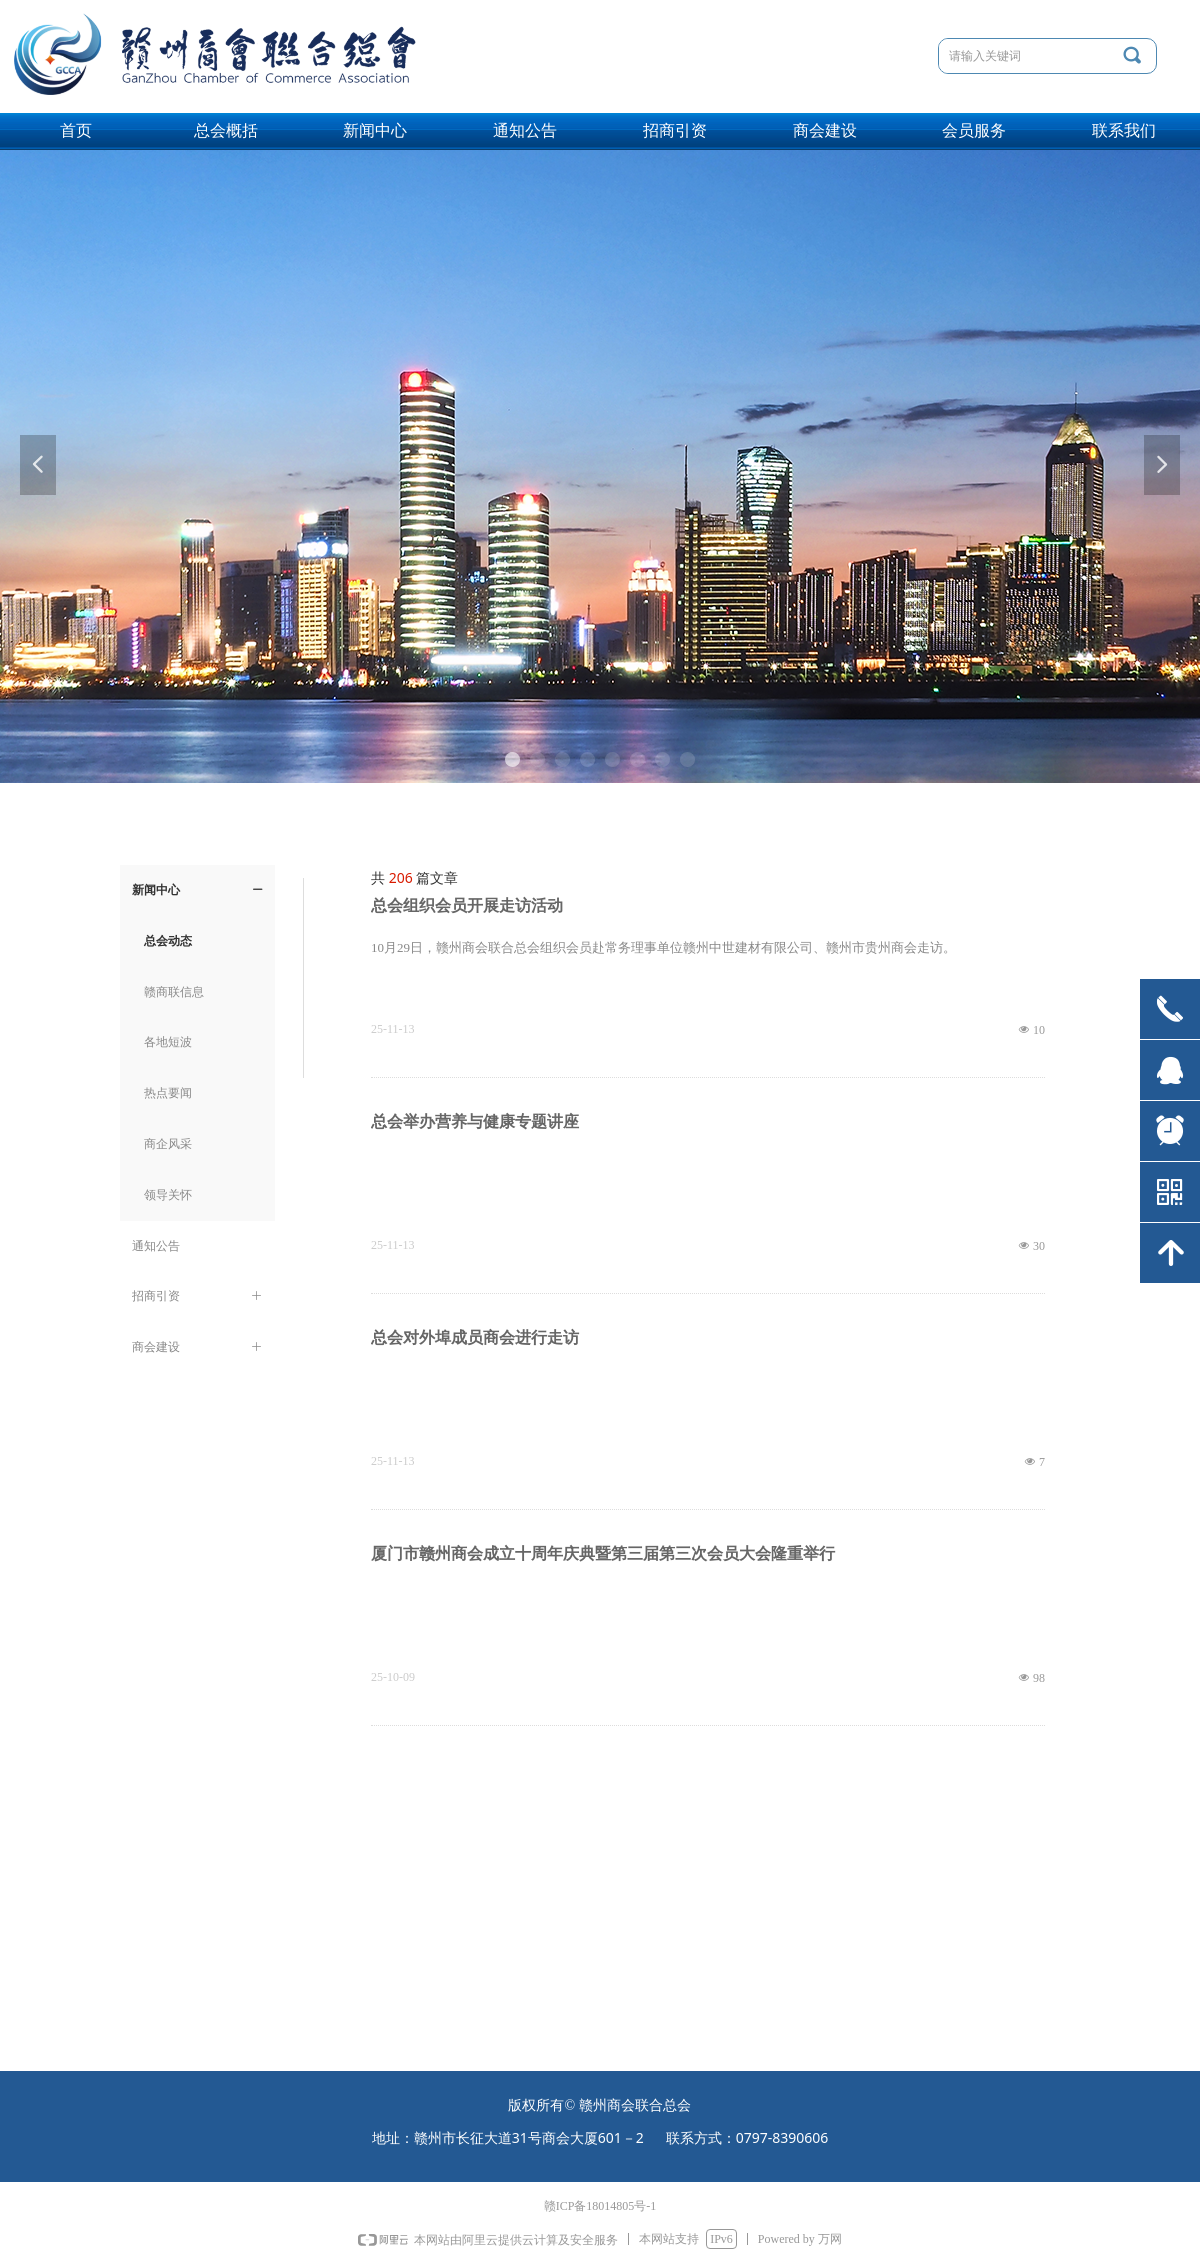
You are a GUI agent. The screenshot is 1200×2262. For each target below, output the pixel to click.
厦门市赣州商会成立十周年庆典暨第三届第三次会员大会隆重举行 (603, 1553)
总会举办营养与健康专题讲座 (475, 1121)
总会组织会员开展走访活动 (467, 905)
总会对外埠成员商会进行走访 (475, 1337)
